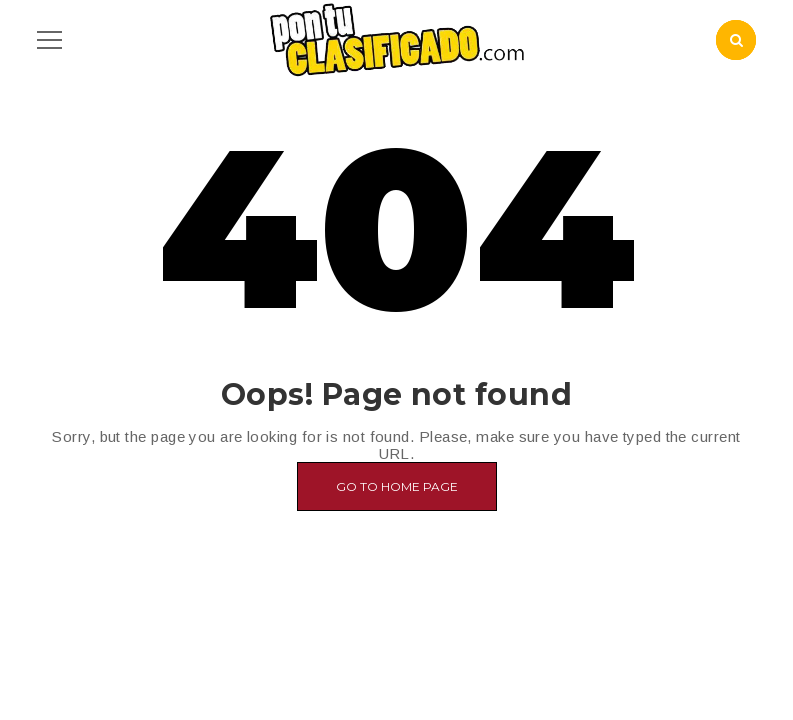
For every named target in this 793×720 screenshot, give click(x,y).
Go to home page (397, 486)
